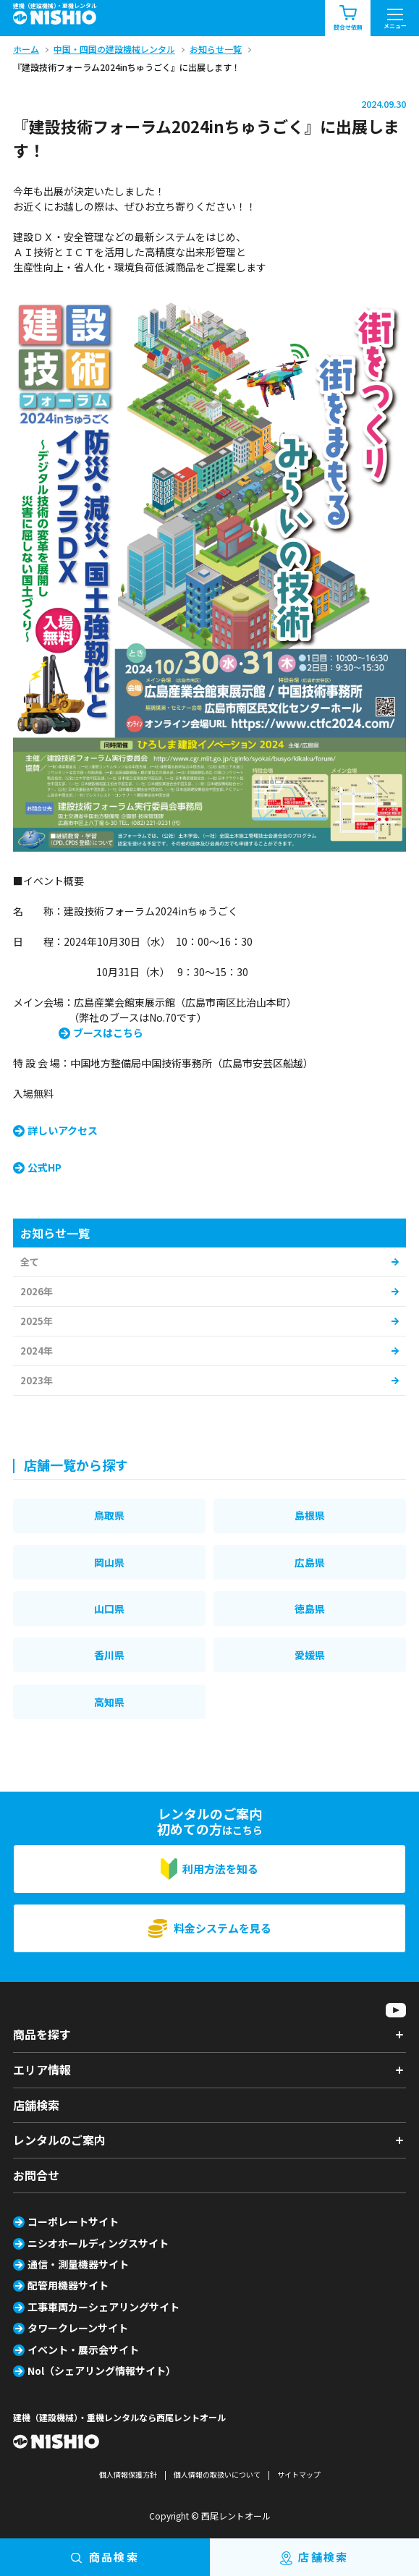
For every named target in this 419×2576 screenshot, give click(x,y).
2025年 (36, 1321)
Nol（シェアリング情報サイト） (101, 2370)
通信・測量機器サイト (78, 2264)
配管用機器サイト (68, 2285)
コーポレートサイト (73, 2221)
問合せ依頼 (348, 18)
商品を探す (42, 2034)
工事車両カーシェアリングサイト (103, 2307)
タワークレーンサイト (77, 2328)
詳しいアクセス (62, 1130)
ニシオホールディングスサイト (98, 2243)
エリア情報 (42, 2069)
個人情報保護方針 (128, 2474)
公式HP (44, 1167)
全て (29, 1261)
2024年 (36, 1350)
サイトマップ (299, 2474)
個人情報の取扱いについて (217, 2474)
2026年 (36, 1291)
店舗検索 (36, 2105)
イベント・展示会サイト (83, 2349)
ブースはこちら (108, 1032)
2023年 (36, 1380)
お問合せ (36, 2175)
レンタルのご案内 (59, 2139)
